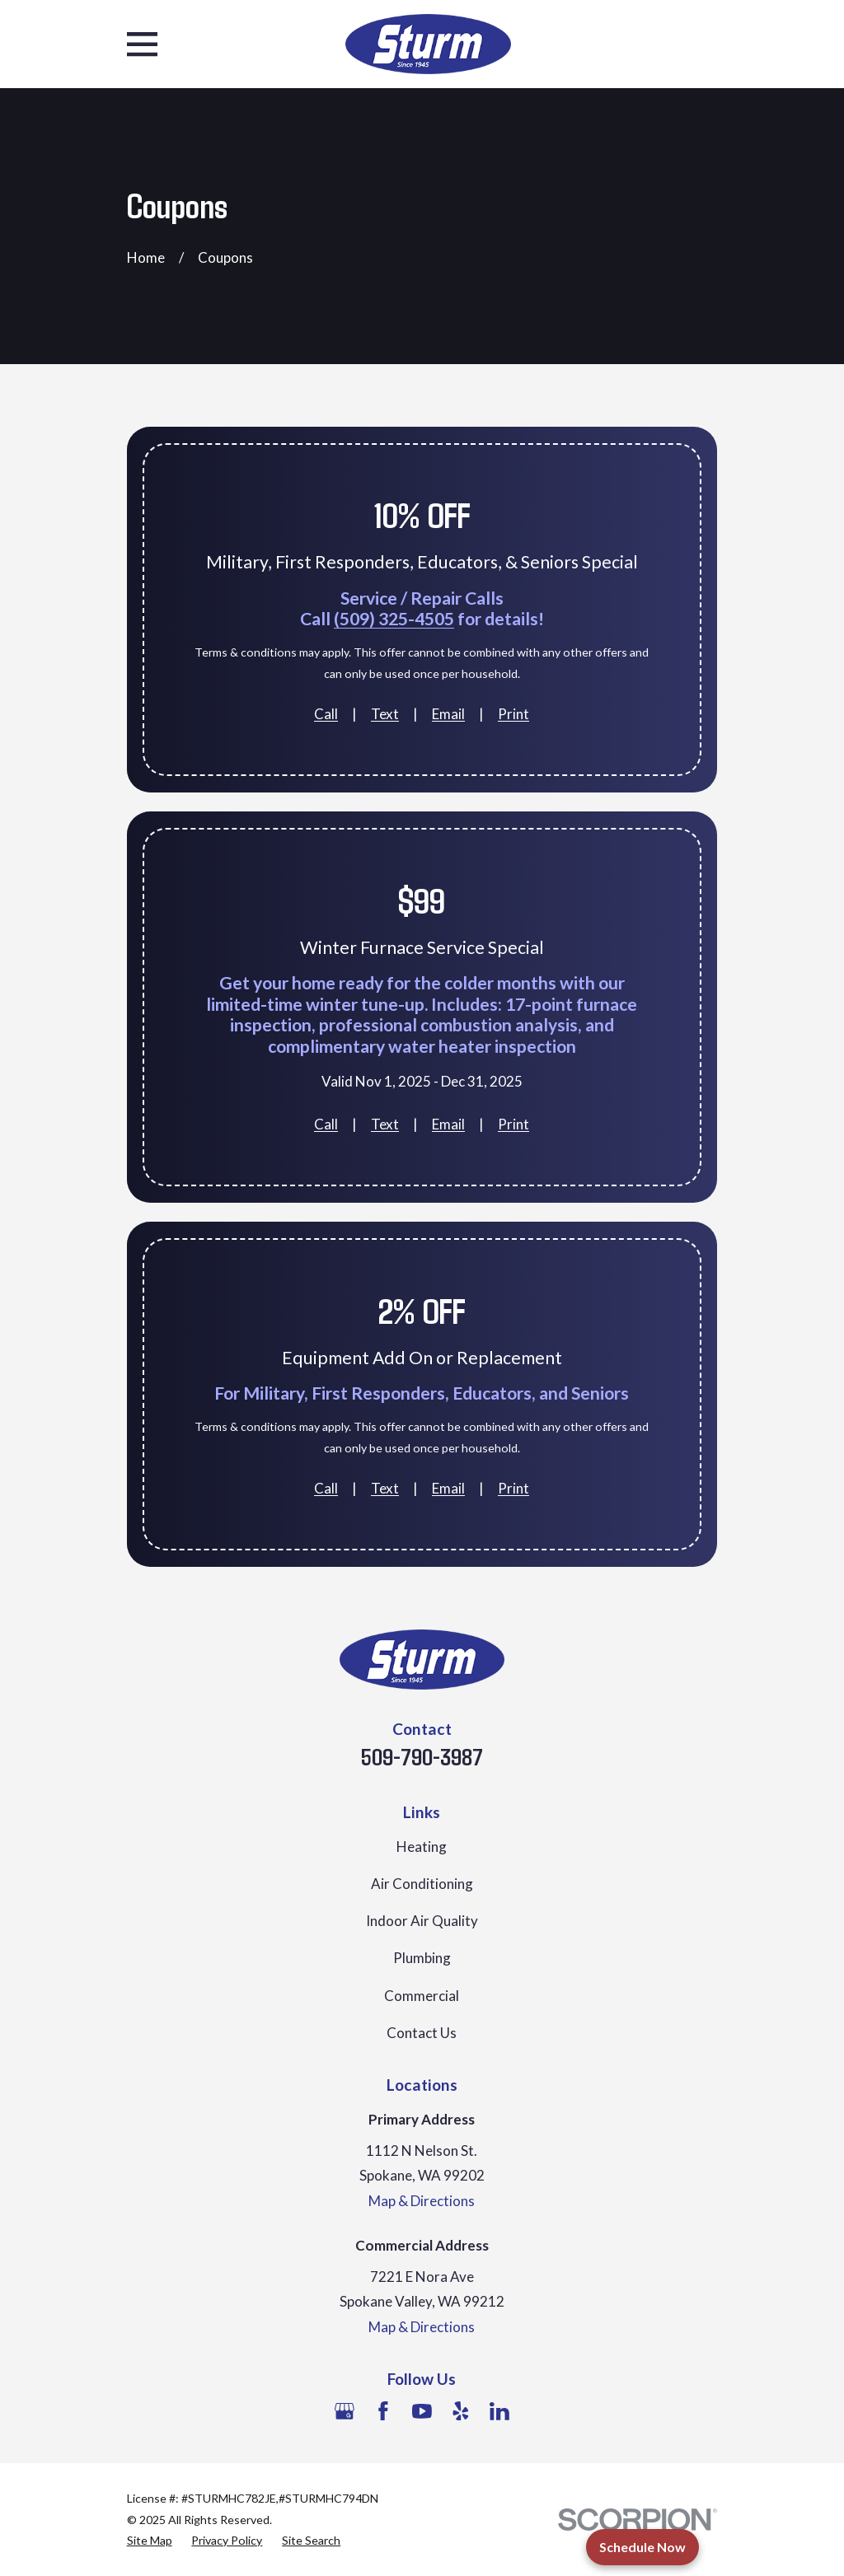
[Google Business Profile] (344, 2411)
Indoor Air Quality (422, 1920)
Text (385, 714)
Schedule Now (642, 2547)
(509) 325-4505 (394, 619)
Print (513, 714)
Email (448, 714)
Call (326, 714)
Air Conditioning (422, 1883)
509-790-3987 (422, 1755)
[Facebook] (383, 2411)
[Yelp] (461, 2411)
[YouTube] (422, 2411)
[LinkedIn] (499, 2411)
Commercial (421, 1995)
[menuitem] (149, 2540)
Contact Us (422, 2032)
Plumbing (422, 1957)
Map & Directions (421, 2200)
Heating (421, 1846)
